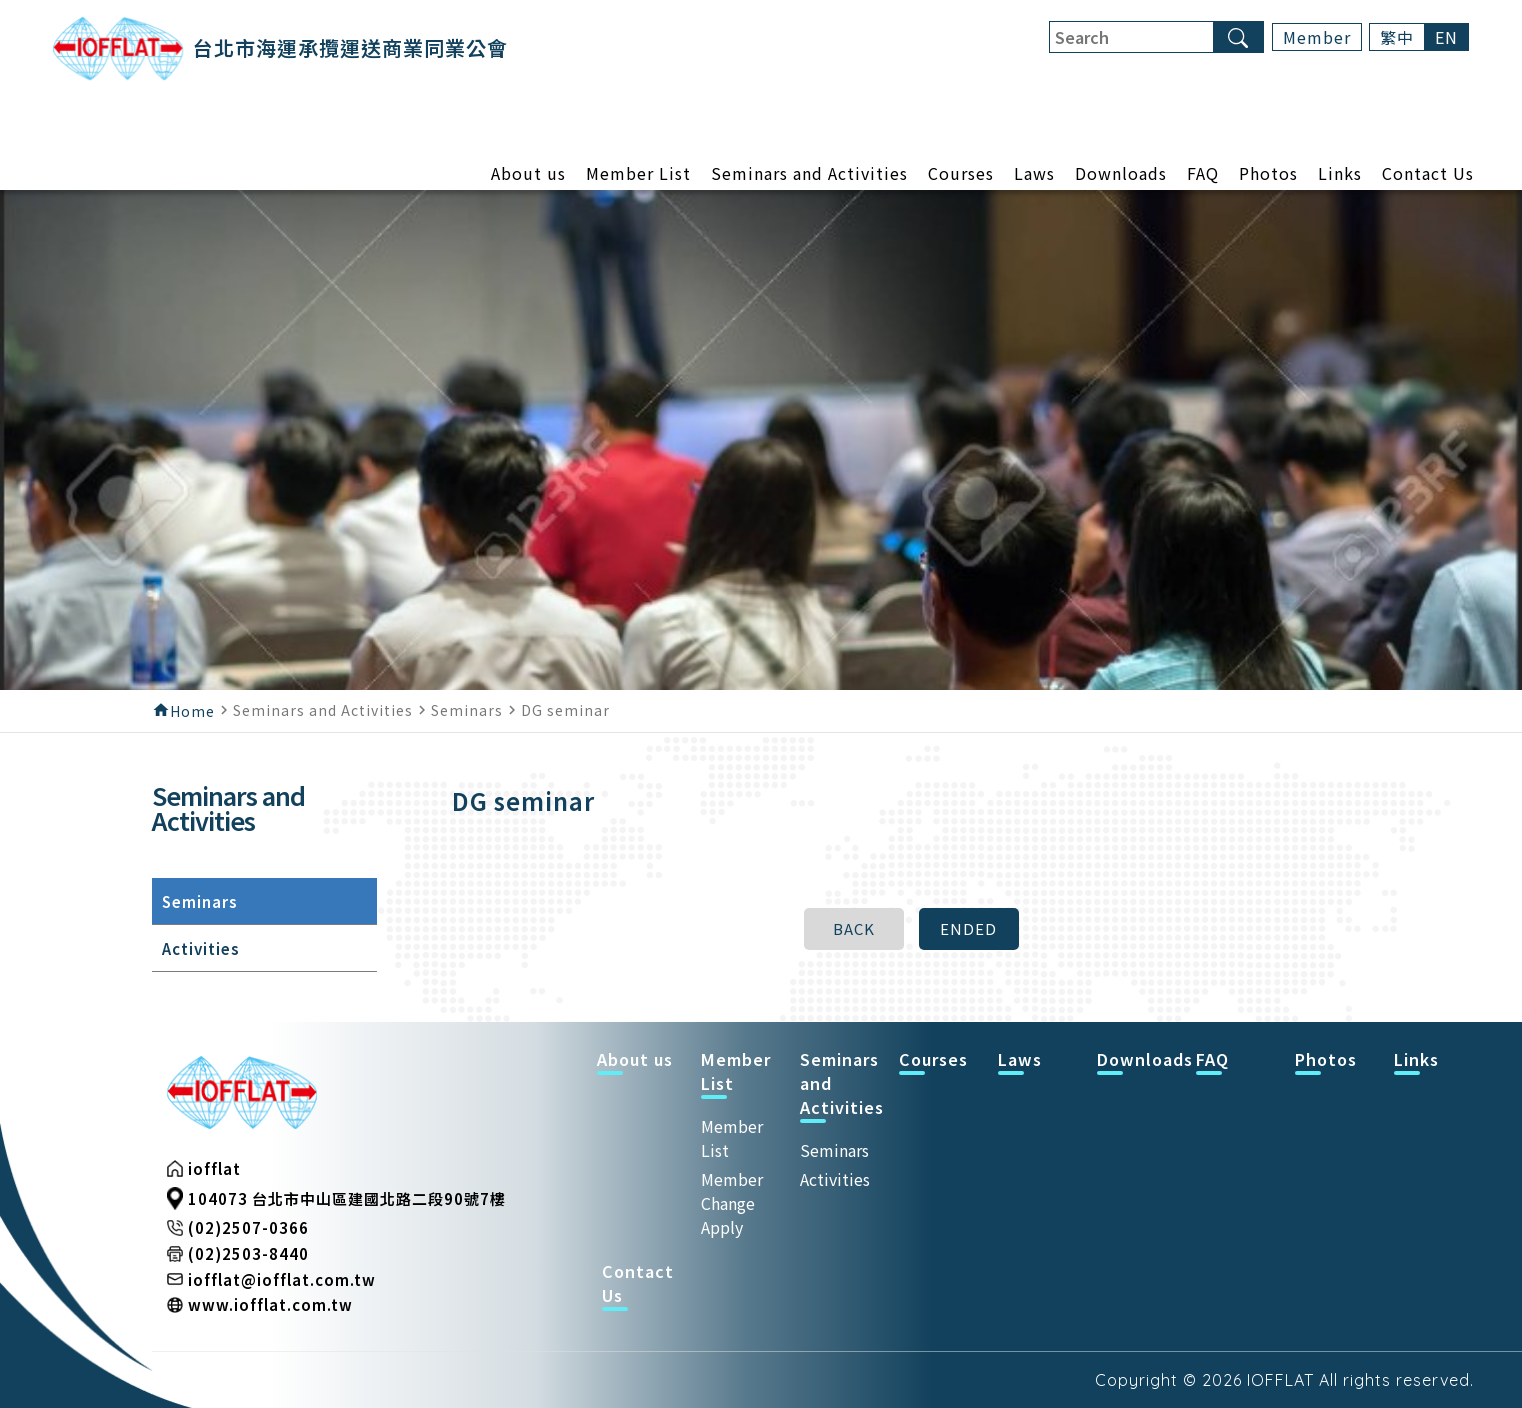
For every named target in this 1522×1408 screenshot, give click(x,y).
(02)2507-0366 (248, 1227)
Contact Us (1428, 175)
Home (192, 711)
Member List (638, 175)
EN (1446, 37)
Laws (1034, 175)
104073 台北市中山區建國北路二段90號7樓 (347, 1198)
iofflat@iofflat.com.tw (282, 1279)
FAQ (1203, 175)
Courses (961, 175)
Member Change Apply (732, 1203)
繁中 (1397, 37)
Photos (1268, 175)
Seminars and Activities (809, 175)
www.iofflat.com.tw (270, 1304)
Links (1340, 175)
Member (1317, 37)
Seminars (834, 1150)
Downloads (1121, 175)
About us (528, 175)
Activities (835, 1179)
